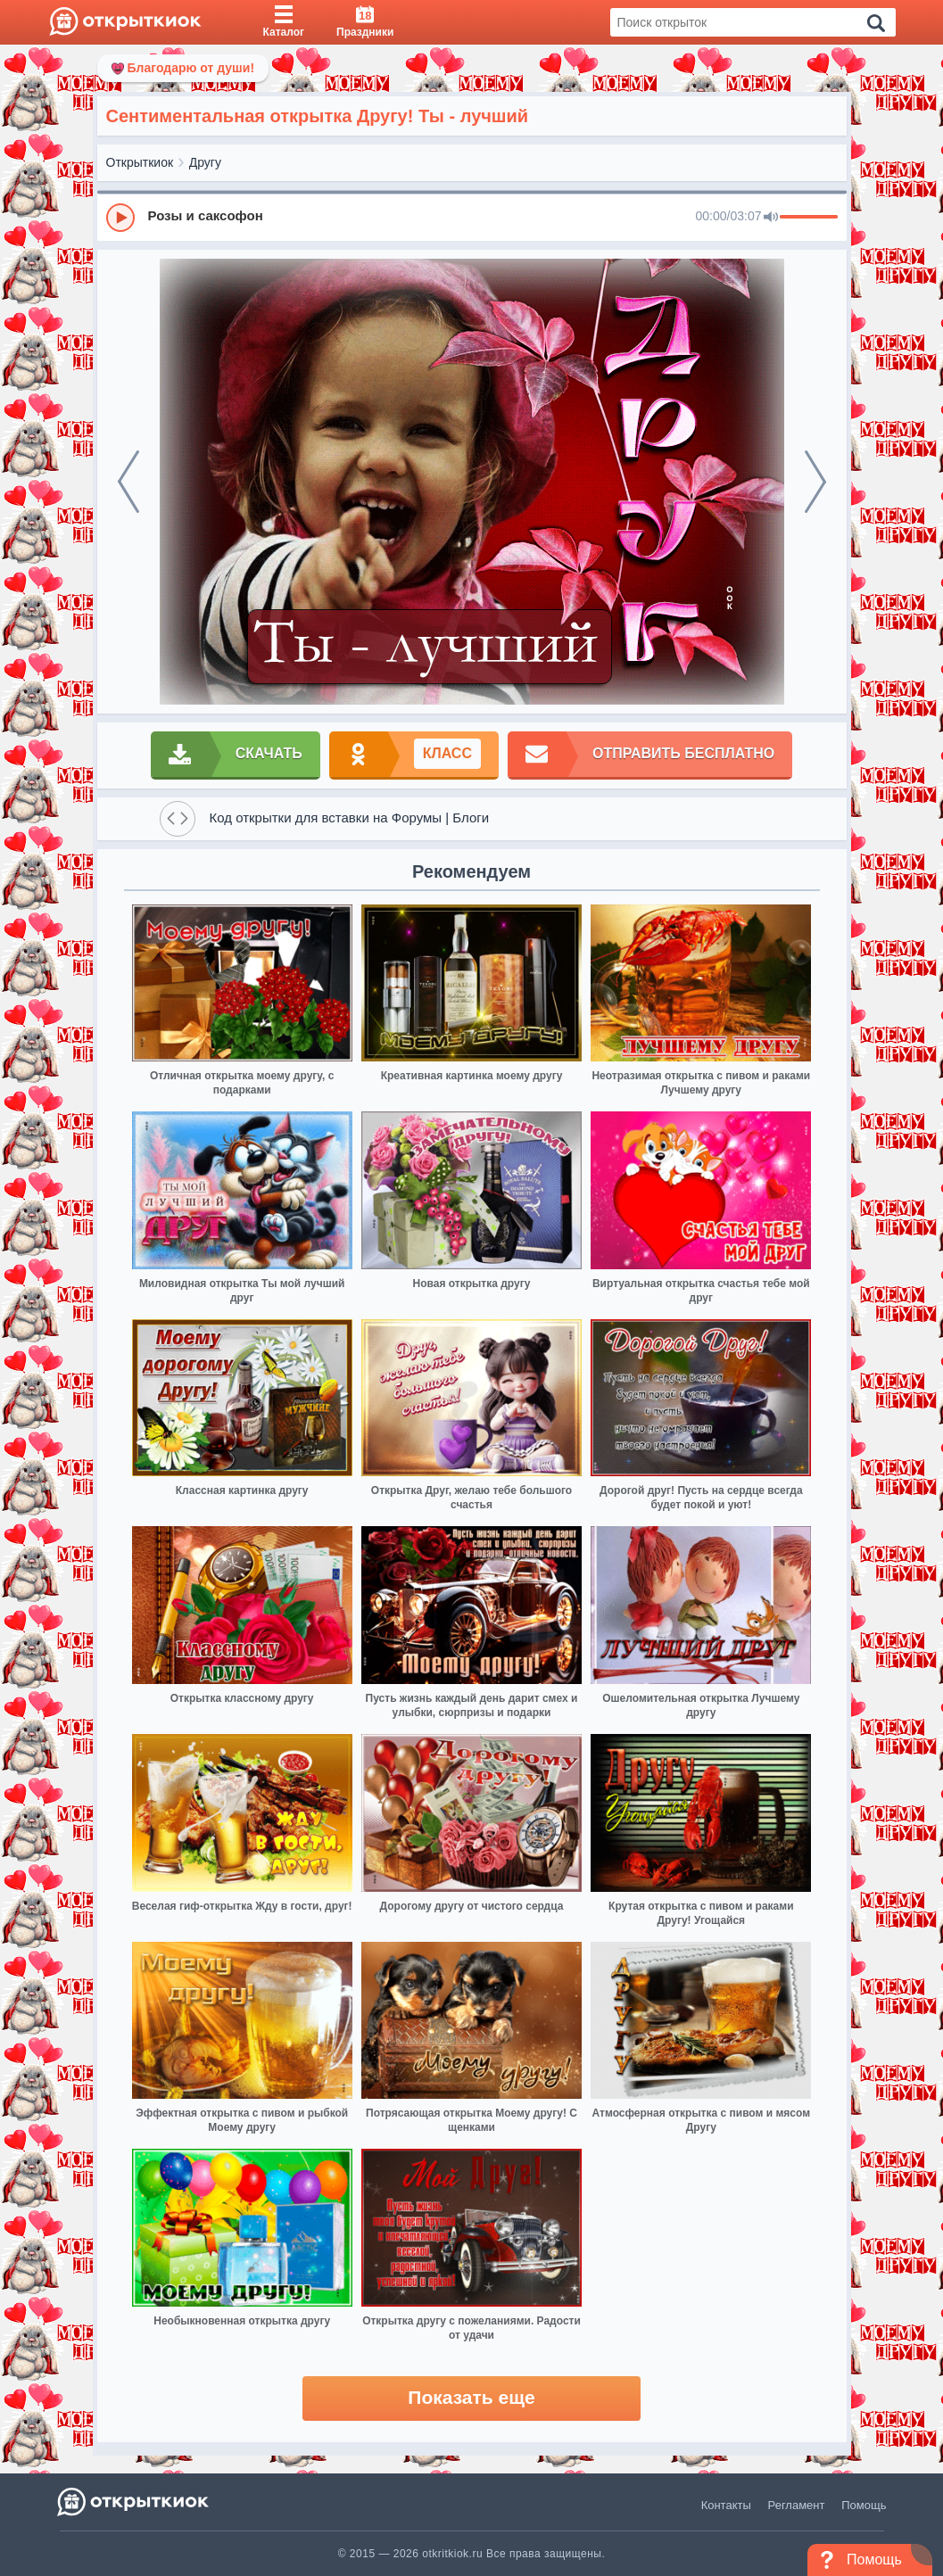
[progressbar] (809, 217)
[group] (472, 217)
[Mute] (771, 218)
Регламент (796, 2505)
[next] (815, 482)
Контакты (726, 2505)
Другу (205, 162)
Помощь (863, 2505)
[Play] (120, 217)
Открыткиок (140, 162)
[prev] (128, 482)
